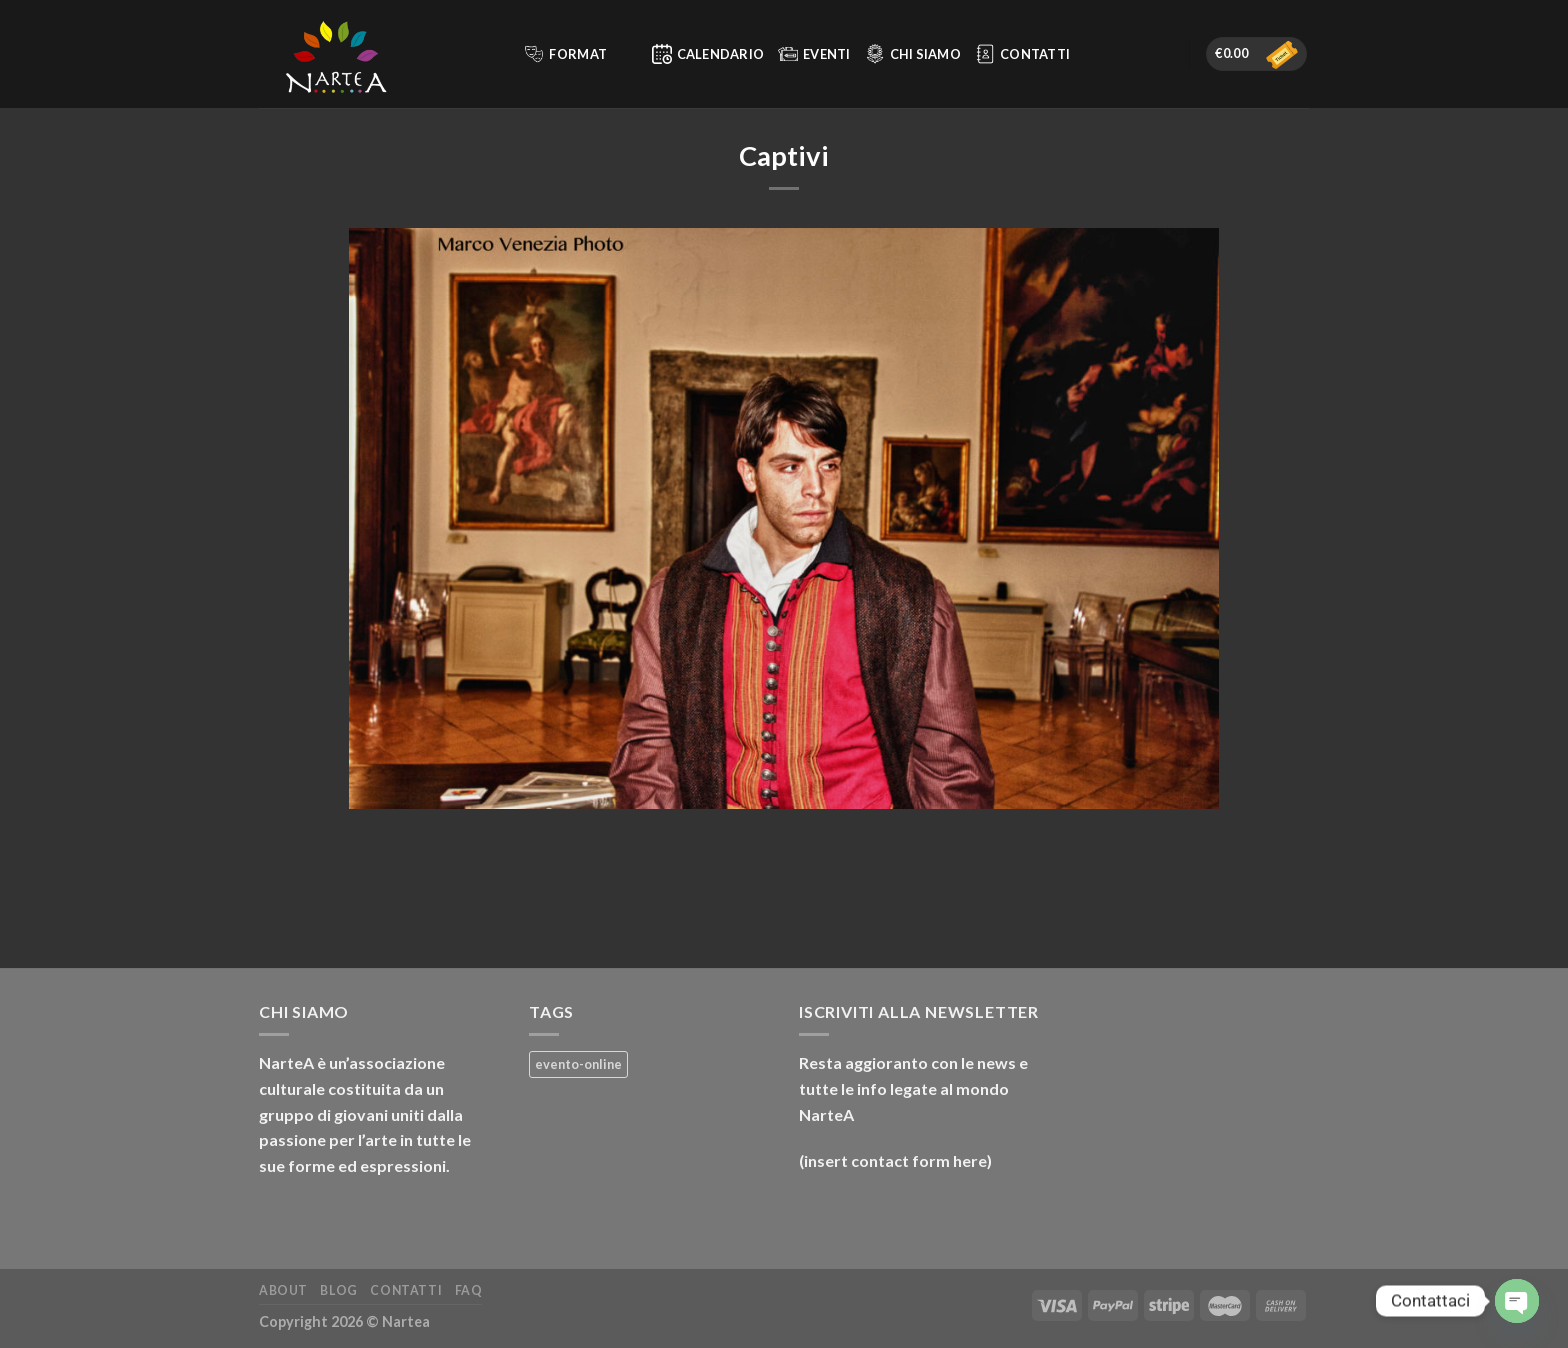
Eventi (814, 54)
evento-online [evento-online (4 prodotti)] (578, 1064)
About (283, 1290)
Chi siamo (913, 54)
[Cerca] (499, 54)
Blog (338, 1290)
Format (578, 54)
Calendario (708, 54)
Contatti (1022, 54)
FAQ (469, 1290)
